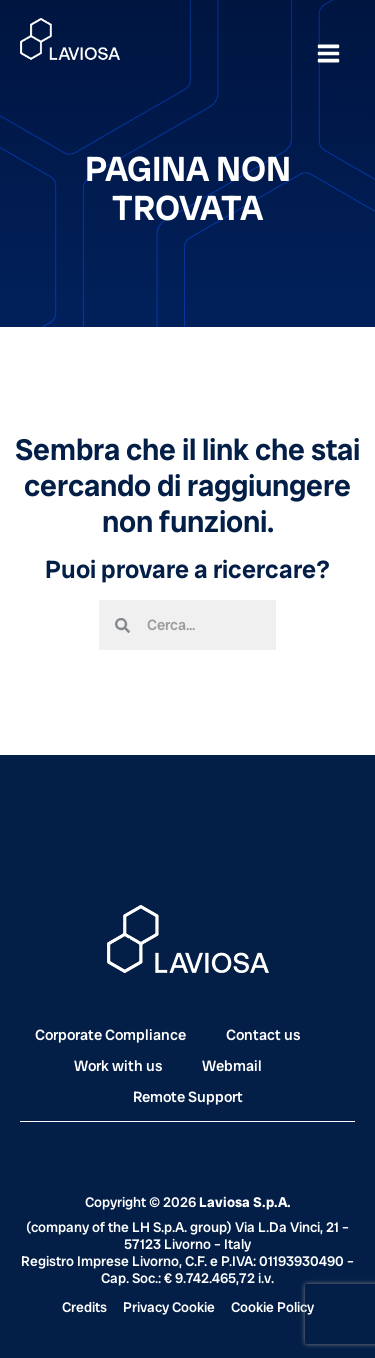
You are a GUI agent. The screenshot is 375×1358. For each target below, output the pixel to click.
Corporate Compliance (110, 1035)
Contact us (263, 1035)
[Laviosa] (70, 39)
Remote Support (188, 1097)
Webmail (232, 1066)
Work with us (118, 1066)
